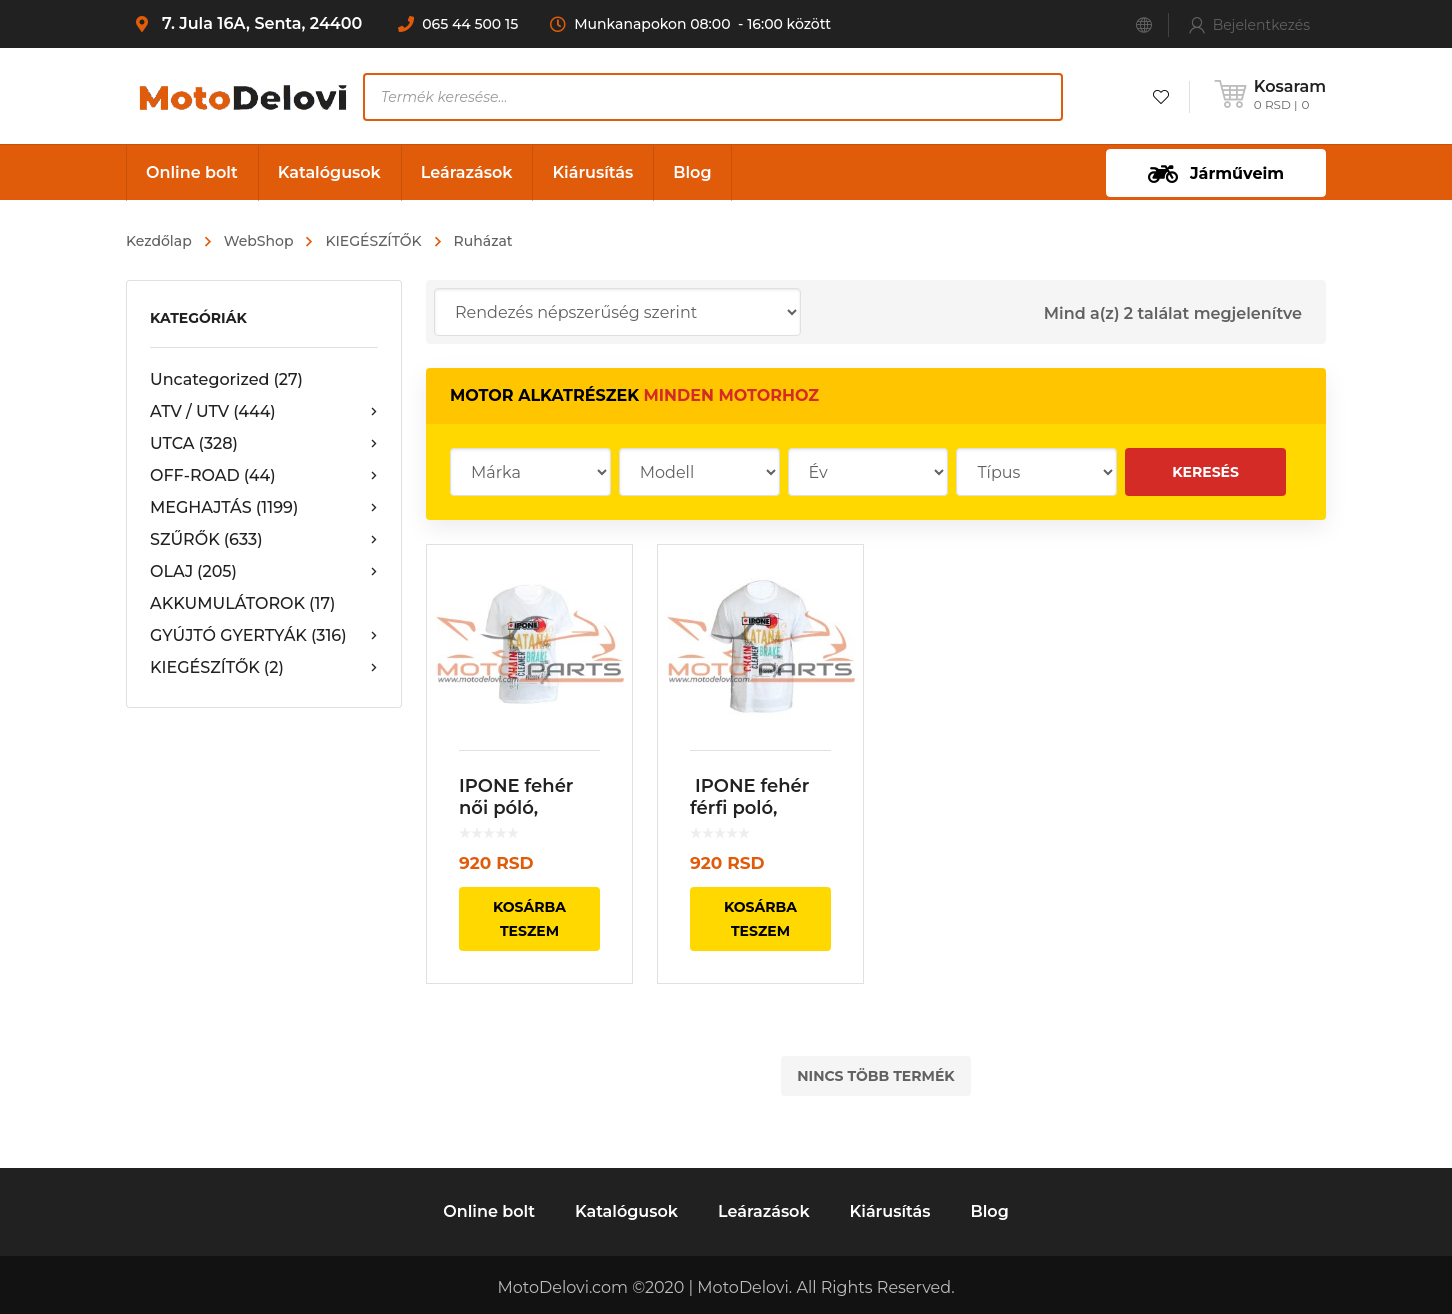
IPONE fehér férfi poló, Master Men (749, 808)
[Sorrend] (617, 312)
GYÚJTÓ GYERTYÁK (264, 636)
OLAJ (264, 572)
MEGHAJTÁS (264, 508)
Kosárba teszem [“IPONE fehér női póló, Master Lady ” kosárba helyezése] (529, 919)
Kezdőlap (159, 241)
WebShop (259, 241)
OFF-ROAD (264, 476)
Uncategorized (226, 379)
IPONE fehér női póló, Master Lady (518, 808)
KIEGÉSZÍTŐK (373, 241)
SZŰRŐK (264, 540)
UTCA (264, 444)
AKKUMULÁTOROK (243, 603)
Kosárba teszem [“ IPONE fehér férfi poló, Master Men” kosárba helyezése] (760, 919)
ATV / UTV (264, 412)
